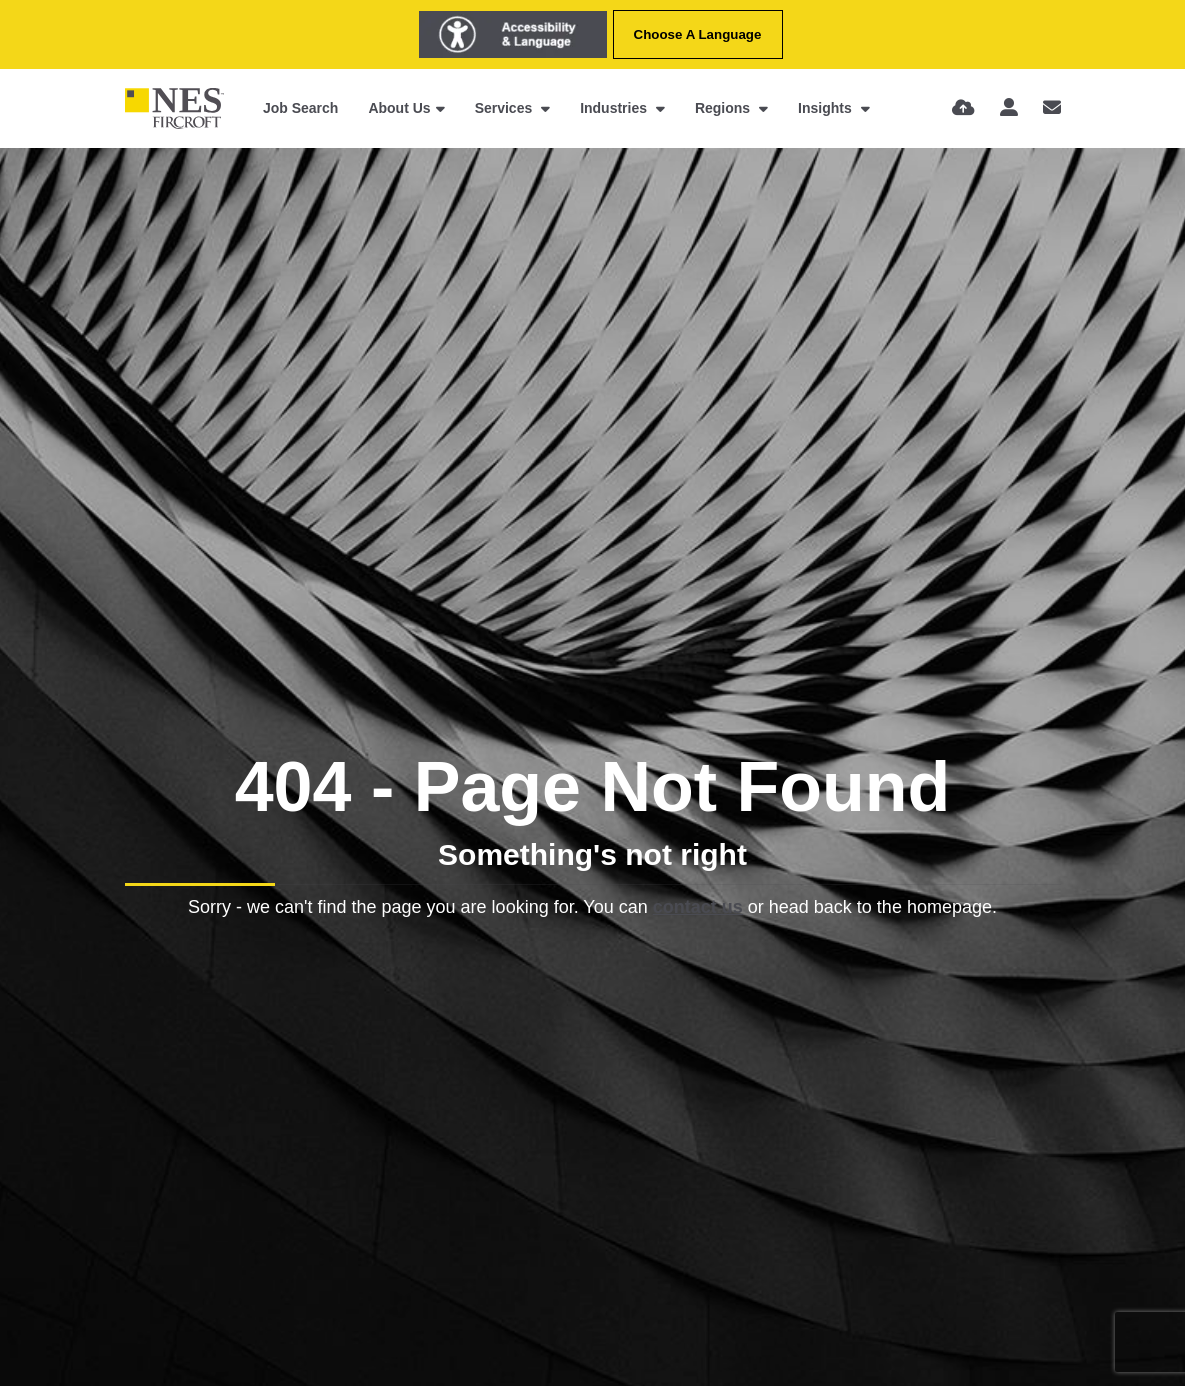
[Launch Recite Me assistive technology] (513, 34)
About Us (399, 108)
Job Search (300, 108)
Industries (615, 108)
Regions (724, 108)
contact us (698, 907)
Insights (827, 108)
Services (506, 108)
